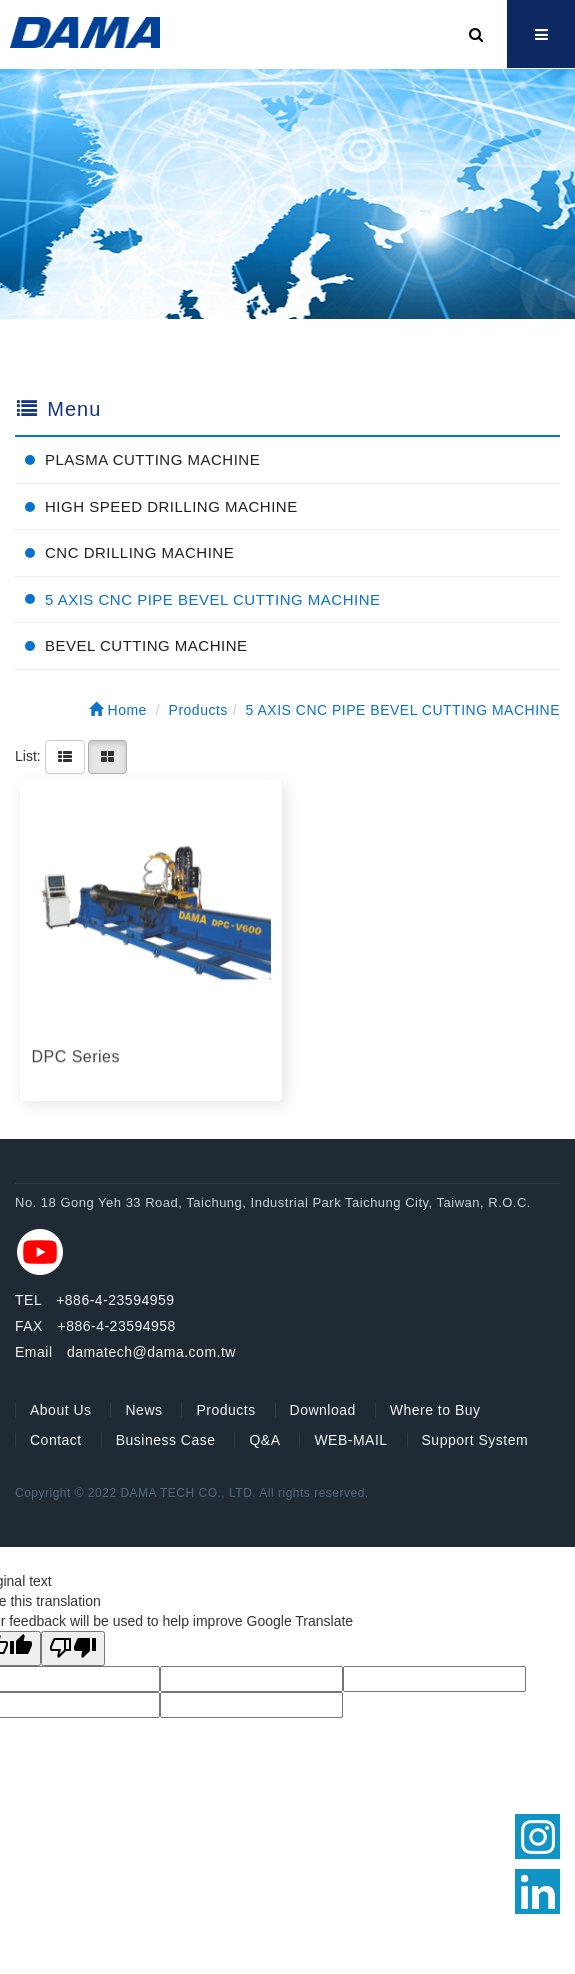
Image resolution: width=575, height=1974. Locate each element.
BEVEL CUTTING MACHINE (146, 645)
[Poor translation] (73, 1648)
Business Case (166, 1440)
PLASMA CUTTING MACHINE (152, 459)
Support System (475, 1440)
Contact (56, 1440)
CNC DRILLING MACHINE (139, 552)
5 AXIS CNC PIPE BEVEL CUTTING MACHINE (213, 599)
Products (225, 1410)
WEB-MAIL (350, 1440)
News (143, 1410)
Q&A (264, 1440)
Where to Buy (435, 1410)
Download (323, 1410)
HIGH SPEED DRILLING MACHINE (171, 506)
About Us (61, 1410)
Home (118, 710)
